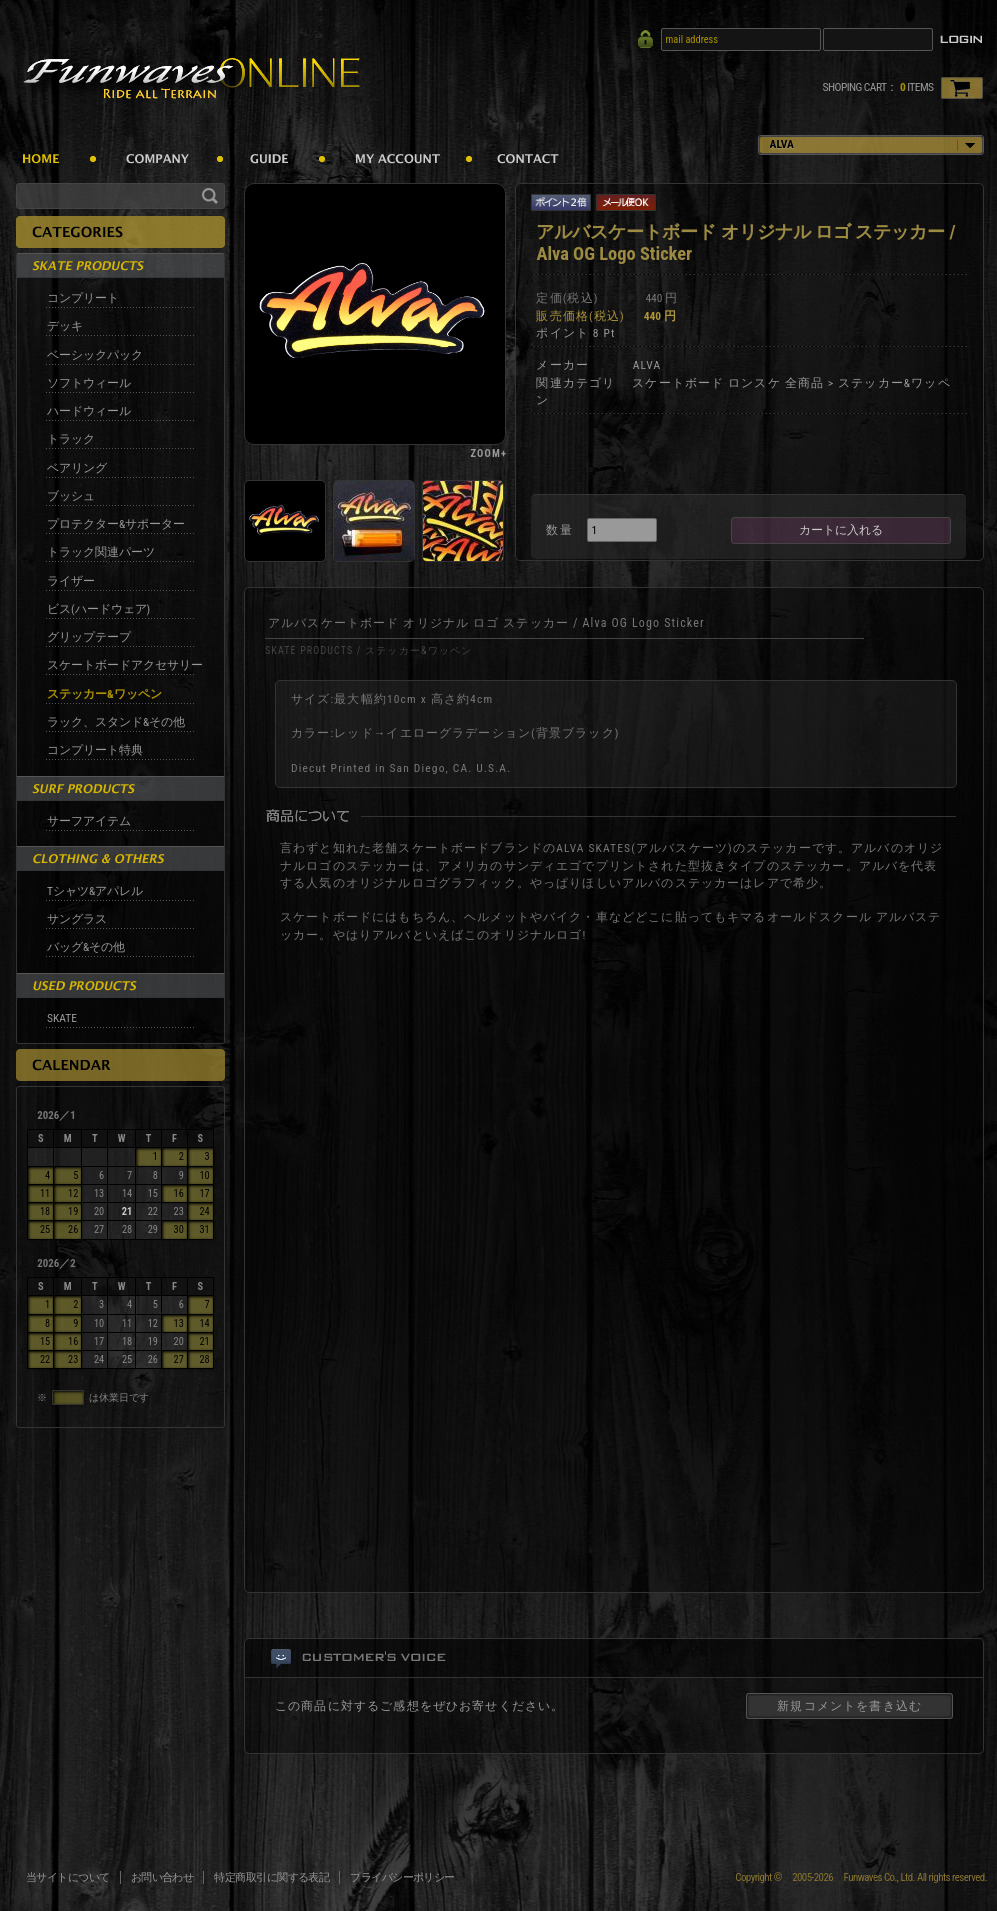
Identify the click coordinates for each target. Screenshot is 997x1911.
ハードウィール (89, 411)
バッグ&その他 (86, 947)
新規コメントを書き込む (849, 1706)
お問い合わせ (162, 1877)
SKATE (62, 1018)
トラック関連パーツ (101, 552)
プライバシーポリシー (402, 1877)
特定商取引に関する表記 (271, 1877)
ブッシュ (71, 496)
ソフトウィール (89, 383)
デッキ (65, 326)
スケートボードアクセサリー (125, 665)
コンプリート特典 (95, 750)
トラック (71, 439)
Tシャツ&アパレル (95, 891)
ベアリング (77, 468)
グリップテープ (89, 637)
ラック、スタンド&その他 (116, 722)
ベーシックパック (95, 355)
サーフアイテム (89, 821)
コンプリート (83, 298)
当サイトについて (68, 1877)
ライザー (71, 581)
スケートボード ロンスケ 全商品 (728, 383)
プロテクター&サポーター (116, 524)
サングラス (77, 919)
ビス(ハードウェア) (98, 609)
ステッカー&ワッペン (104, 694)
